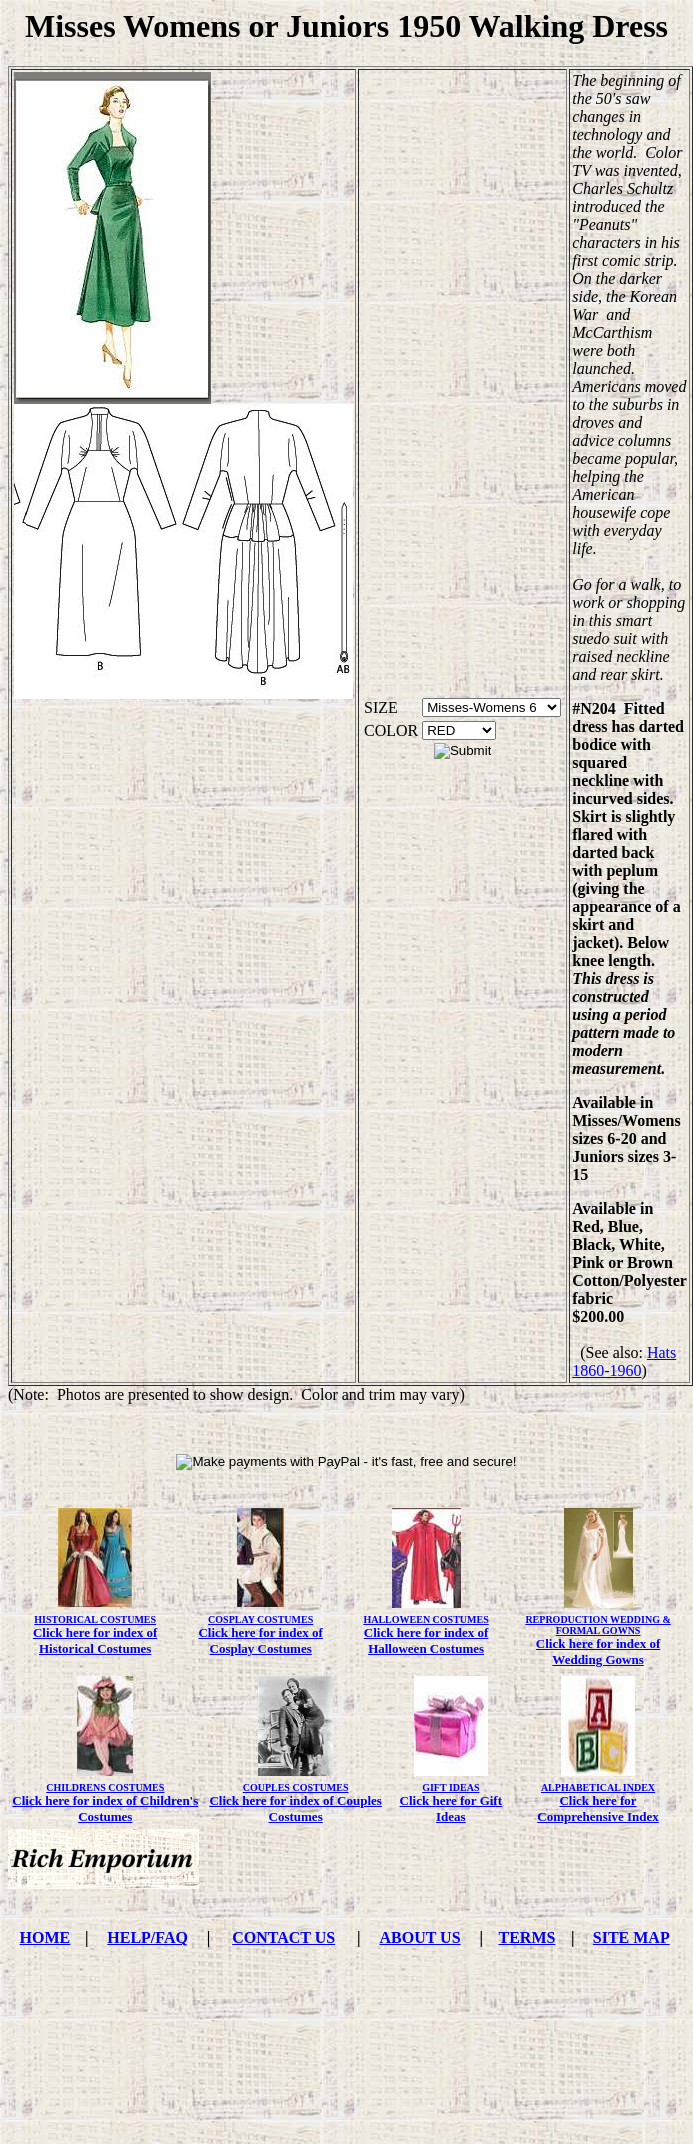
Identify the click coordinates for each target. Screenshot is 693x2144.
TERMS (527, 1937)
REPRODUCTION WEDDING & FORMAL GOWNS (597, 1625)
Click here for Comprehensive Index (597, 1808)
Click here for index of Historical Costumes (95, 1640)
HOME (45, 1937)
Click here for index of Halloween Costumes (426, 1640)
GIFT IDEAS (450, 1787)
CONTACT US (283, 1937)
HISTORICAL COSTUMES (95, 1619)
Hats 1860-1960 (624, 1361)
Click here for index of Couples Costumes (295, 1808)
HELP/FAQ (147, 1937)
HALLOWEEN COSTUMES (425, 1619)
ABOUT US (420, 1937)
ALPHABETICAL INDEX (598, 1787)
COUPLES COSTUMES (296, 1787)
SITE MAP (631, 1937)
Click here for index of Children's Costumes (105, 1808)
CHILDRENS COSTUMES (105, 1787)
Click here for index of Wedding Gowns (598, 1651)
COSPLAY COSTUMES (260, 1619)
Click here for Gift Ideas (451, 1808)
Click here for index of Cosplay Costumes (260, 1640)
